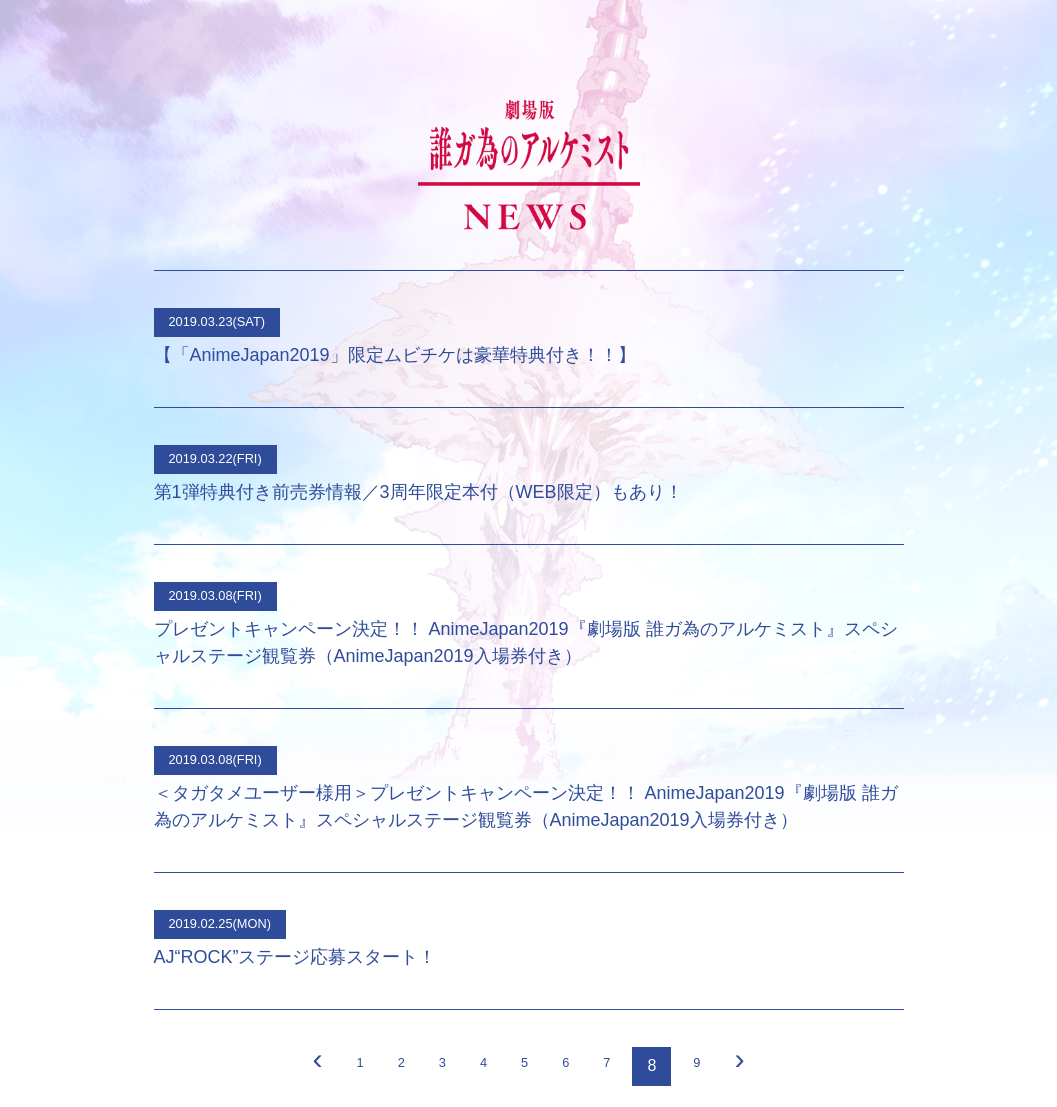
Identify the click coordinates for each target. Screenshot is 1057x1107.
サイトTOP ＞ (528, 953)
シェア (545, 1044)
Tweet (500, 1044)
